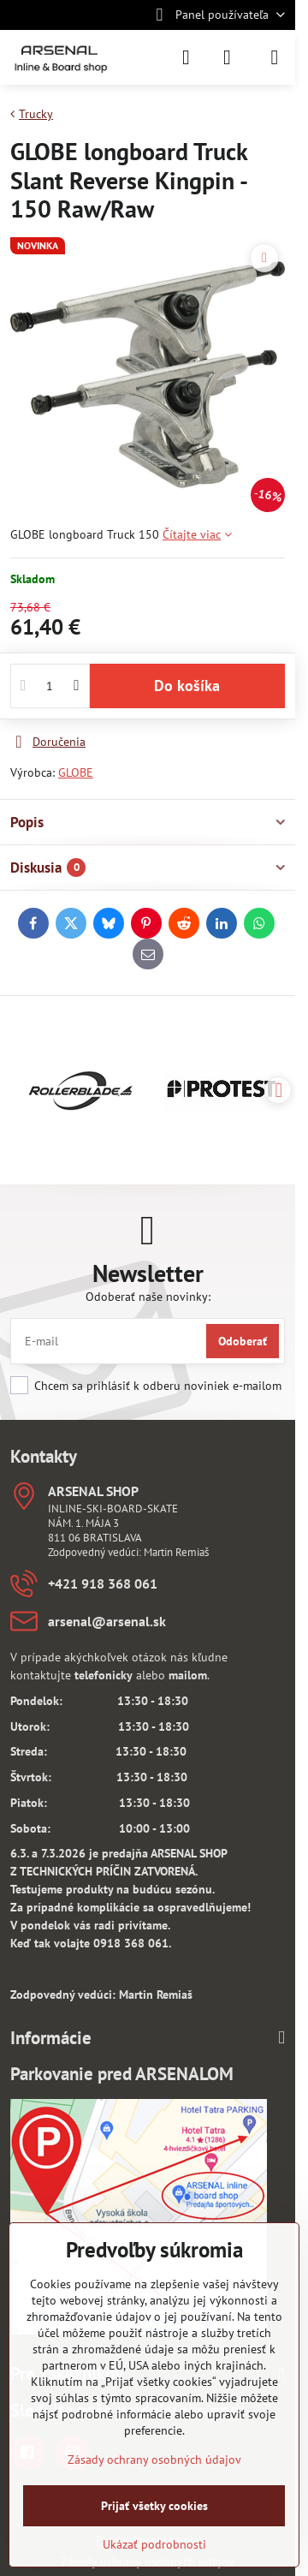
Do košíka (187, 685)
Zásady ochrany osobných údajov (154, 2459)
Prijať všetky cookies (154, 2505)
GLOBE (75, 772)
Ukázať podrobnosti (154, 2544)
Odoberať (242, 1341)
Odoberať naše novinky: (148, 1296)
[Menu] (274, 57)
